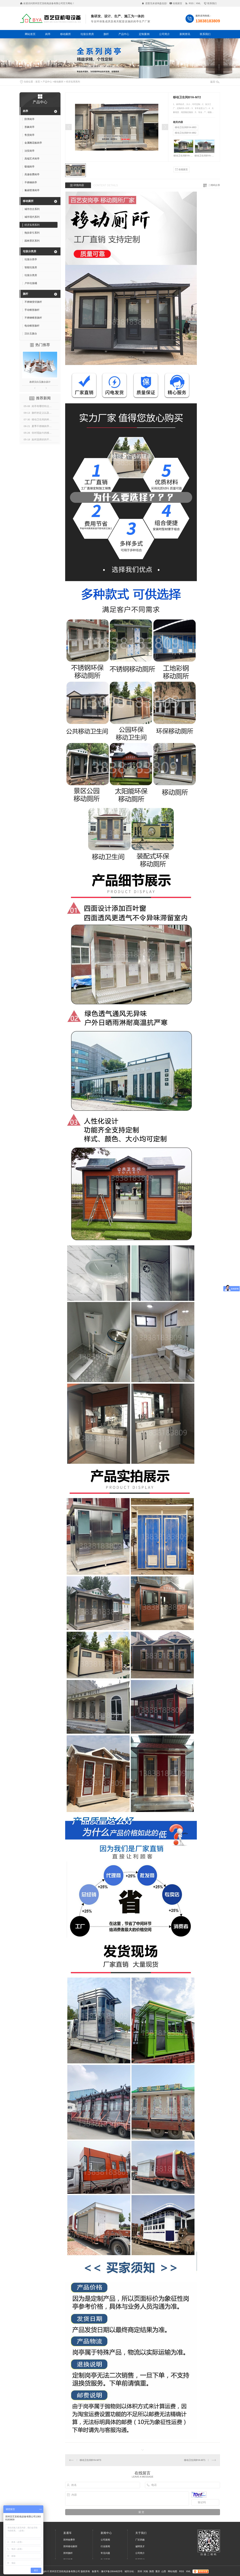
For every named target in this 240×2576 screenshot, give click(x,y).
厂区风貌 (140, 2539)
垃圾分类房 (87, 34)
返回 (214, 81)
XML (198, 3)
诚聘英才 (140, 2546)
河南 (145, 2571)
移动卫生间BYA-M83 (185, 127)
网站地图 (172, 2571)
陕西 (151, 2571)
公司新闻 (105, 2539)
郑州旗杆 (68, 2553)
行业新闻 (105, 2546)
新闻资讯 (185, 34)
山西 (163, 2571)
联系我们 (212, 3)
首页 (37, 81)
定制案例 (144, 34)
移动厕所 (65, 34)
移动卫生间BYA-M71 (195, 2460)
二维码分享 (214, 185)
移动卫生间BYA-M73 (90, 2460)
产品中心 (123, 34)
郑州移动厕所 (70, 2546)
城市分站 (129, 2571)
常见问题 (105, 2553)
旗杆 (106, 34)
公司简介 (164, 34)
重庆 (157, 2571)
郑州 (140, 2571)
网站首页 (30, 34)
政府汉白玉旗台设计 (40, 382)
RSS (191, 3)
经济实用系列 (73, 81)
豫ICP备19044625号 (111, 2571)
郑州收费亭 (69, 2539)
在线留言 (177, 3)
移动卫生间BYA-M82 (185, 132)
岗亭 (47, 34)
